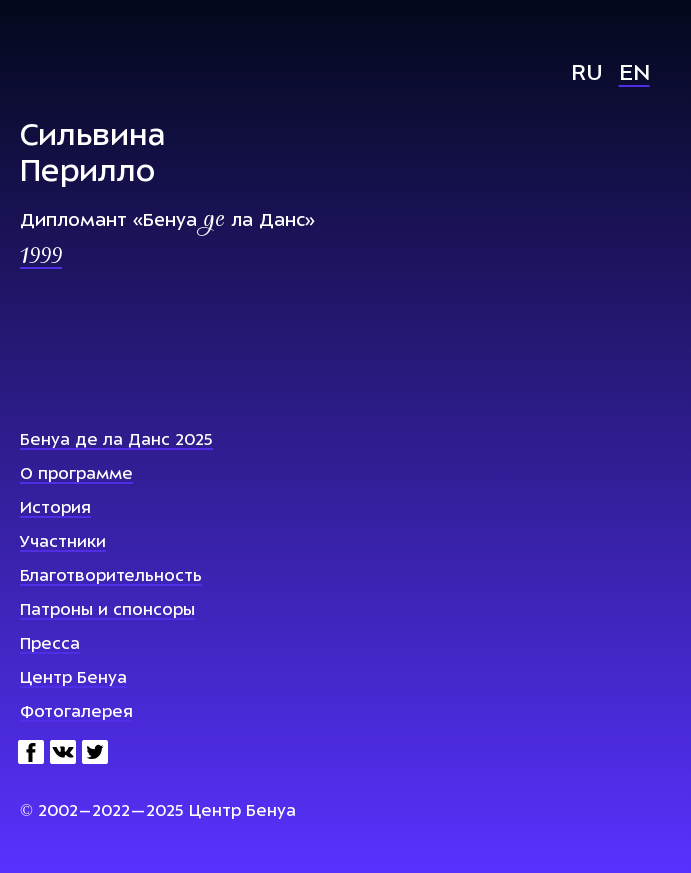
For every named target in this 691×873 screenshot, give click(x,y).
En (634, 74)
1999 (41, 258)
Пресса (50, 645)
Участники (63, 543)
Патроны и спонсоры (107, 611)
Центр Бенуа (73, 679)
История (55, 509)
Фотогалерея (76, 713)
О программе (76, 475)
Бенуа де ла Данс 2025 (116, 441)
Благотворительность (111, 577)
